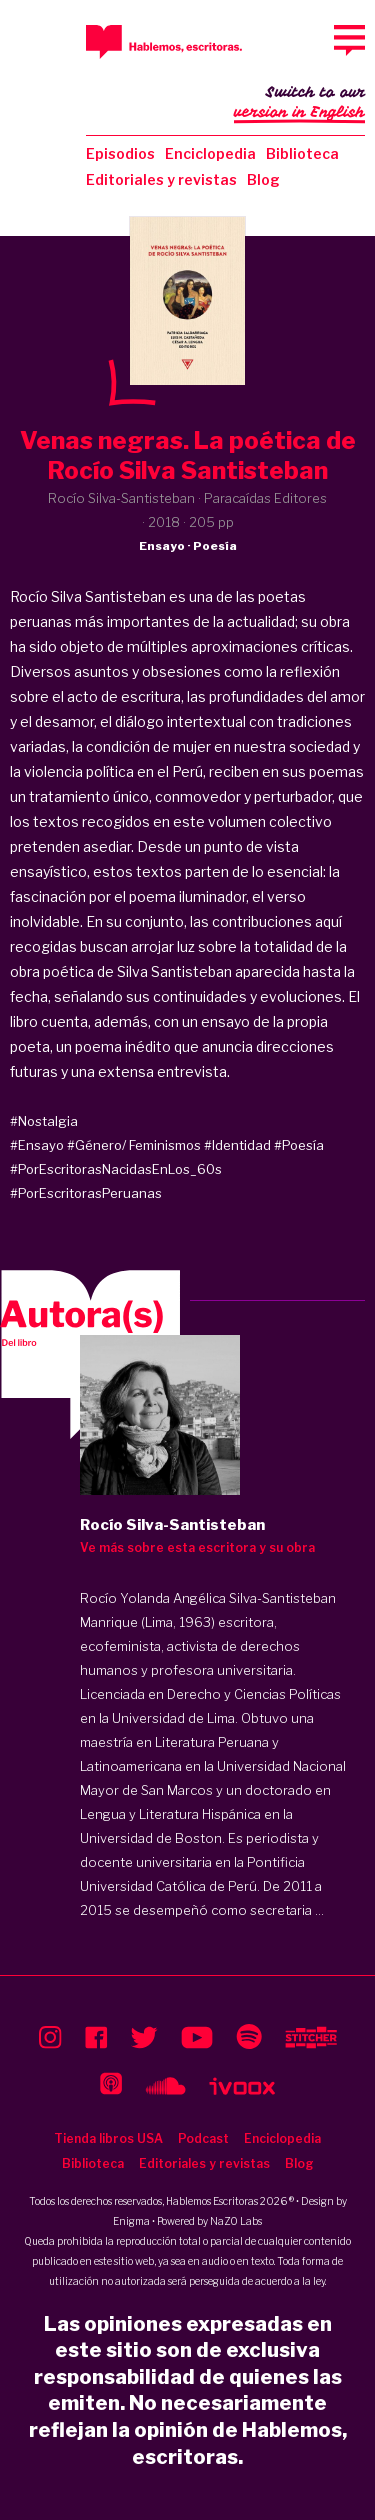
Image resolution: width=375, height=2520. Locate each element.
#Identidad (237, 1145)
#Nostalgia (44, 1121)
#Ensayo (37, 1145)
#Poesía (299, 1145)
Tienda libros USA (108, 2138)
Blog (263, 179)
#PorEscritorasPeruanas (86, 1193)
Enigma (131, 2221)
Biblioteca (302, 153)
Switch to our (299, 104)
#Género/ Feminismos (134, 1145)
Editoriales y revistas (161, 179)
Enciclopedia (210, 153)
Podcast (203, 2138)
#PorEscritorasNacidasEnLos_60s (116, 1169)
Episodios (120, 153)
